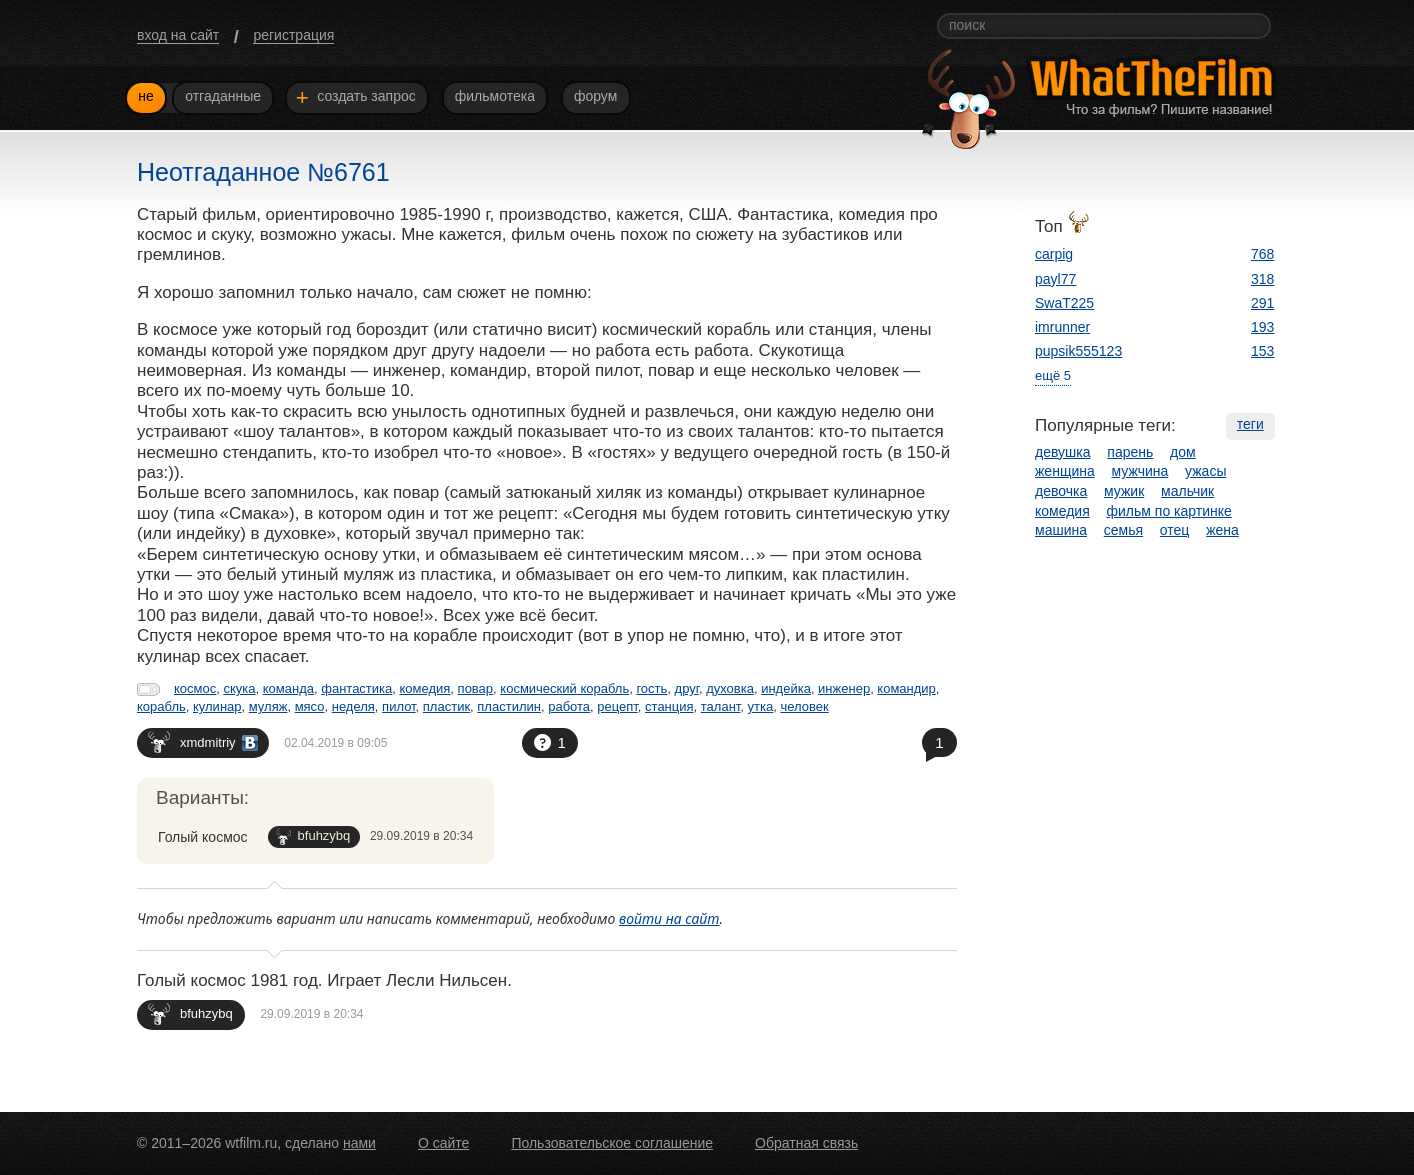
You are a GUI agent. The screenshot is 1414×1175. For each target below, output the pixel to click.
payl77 (1055, 279)
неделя (353, 706)
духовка (730, 688)
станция (669, 706)
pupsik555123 (1078, 351)
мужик (1124, 491)
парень (1130, 452)
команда (288, 688)
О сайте (443, 1143)
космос (195, 688)
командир (906, 688)
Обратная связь (806, 1143)
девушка (1063, 452)
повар (476, 688)
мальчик (1187, 491)
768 (1262, 254)
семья (1123, 530)
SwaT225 (1064, 303)
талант (721, 706)
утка (761, 706)
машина (1061, 530)
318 (1262, 279)
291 (1262, 303)
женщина (1065, 471)
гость (651, 688)
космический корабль (564, 688)
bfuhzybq (313, 836)
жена (1222, 530)
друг (687, 688)
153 (1262, 351)
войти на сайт (669, 918)
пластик (446, 706)
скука (239, 688)
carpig (1054, 254)
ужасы (1205, 471)
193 (1262, 327)
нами (359, 1143)
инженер (844, 688)
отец (1175, 530)
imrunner (1062, 327)
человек (804, 706)
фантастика (356, 688)
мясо (310, 706)
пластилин (509, 706)
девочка (1061, 491)
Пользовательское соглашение (612, 1143)
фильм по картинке (1169, 511)
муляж (268, 706)
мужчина (1140, 471)
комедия (425, 688)
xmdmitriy (203, 741)
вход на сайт (178, 35)
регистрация (293, 35)
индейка (786, 688)
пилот (399, 706)
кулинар (217, 706)
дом (1183, 452)
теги (1250, 424)
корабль (161, 706)
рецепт (617, 706)
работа (569, 706)
